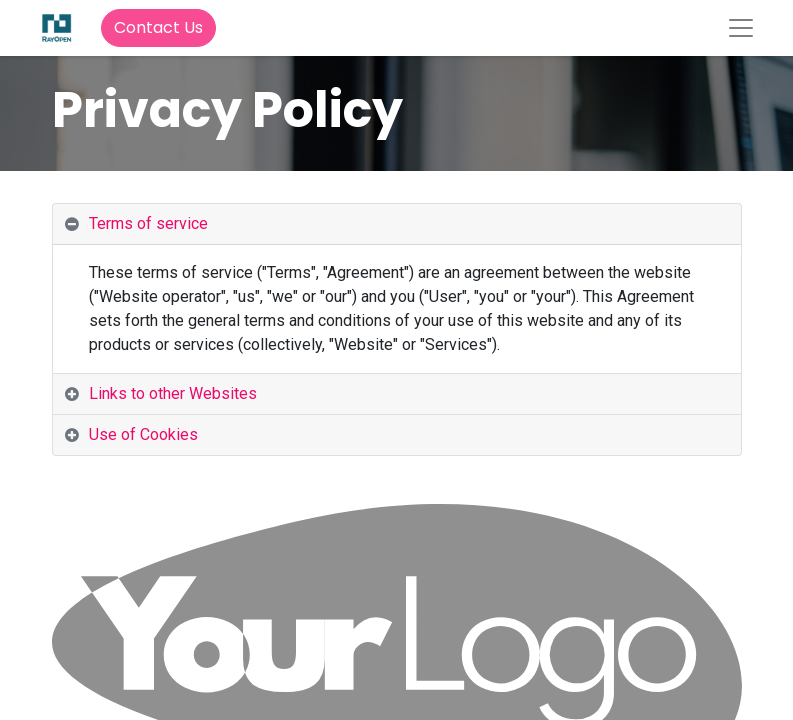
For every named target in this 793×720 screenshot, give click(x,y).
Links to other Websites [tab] (173, 393)
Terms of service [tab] (148, 223)
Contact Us (158, 27)
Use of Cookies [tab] (143, 434)
